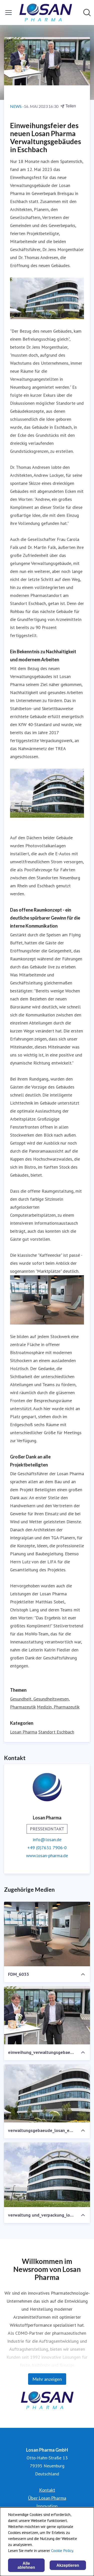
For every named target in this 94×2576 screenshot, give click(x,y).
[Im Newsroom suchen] (87, 13)
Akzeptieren (67, 2565)
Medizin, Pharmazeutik (58, 1707)
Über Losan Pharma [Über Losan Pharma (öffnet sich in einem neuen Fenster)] (47, 2498)
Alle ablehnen (26, 2565)
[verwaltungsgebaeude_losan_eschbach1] (47, 2093)
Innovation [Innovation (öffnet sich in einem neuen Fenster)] (47, 2506)
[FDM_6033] (47, 1934)
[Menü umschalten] (8, 12)
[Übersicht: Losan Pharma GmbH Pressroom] (45, 12)
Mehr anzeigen (47, 2379)
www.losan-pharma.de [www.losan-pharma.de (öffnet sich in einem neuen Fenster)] (47, 1855)
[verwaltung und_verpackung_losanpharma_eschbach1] (47, 2174)
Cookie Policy (62, 2550)
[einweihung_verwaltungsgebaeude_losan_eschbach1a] (47, 2015)
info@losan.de (47, 1839)
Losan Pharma (23, 1732)
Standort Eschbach (56, 1732)
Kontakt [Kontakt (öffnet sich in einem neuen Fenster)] (47, 2490)
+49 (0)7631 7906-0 (47, 1847)
